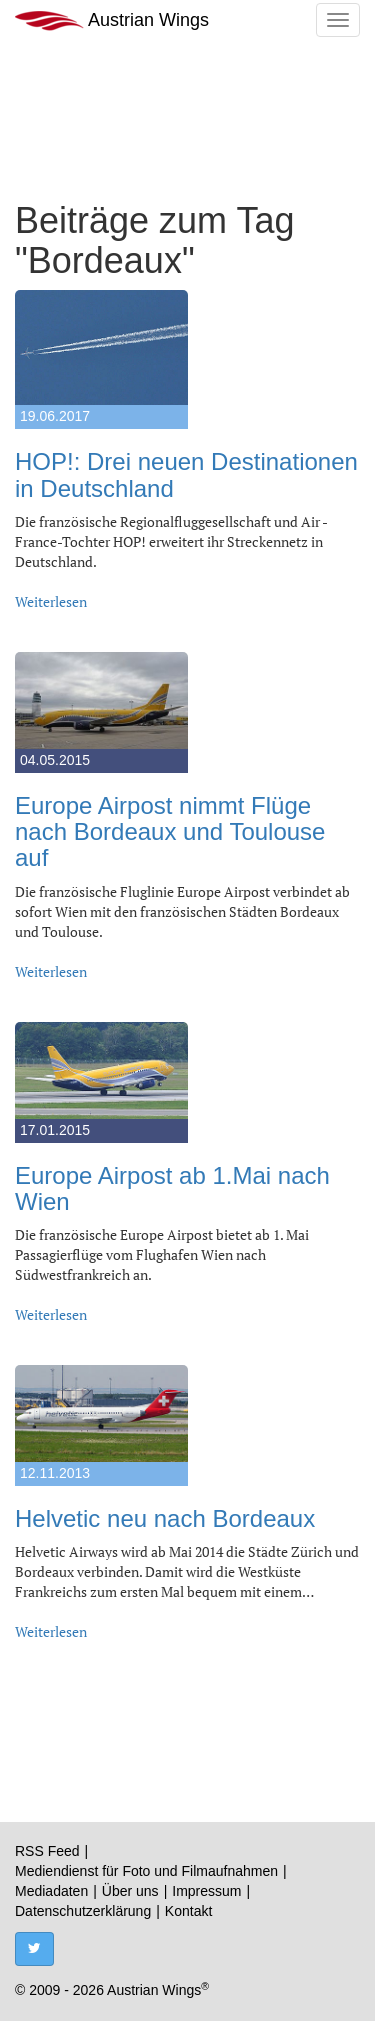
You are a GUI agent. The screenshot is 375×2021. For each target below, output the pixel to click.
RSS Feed (47, 1851)
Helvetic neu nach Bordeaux (165, 1518)
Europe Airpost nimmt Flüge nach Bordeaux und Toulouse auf (170, 832)
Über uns (130, 1891)
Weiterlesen (51, 601)
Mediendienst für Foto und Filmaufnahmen (146, 1871)
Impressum (206, 1891)
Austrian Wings (112, 20)
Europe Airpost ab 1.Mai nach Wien (172, 1188)
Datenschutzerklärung (83, 1911)
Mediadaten (51, 1891)
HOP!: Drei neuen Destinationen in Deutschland (186, 474)
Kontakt (188, 1911)
